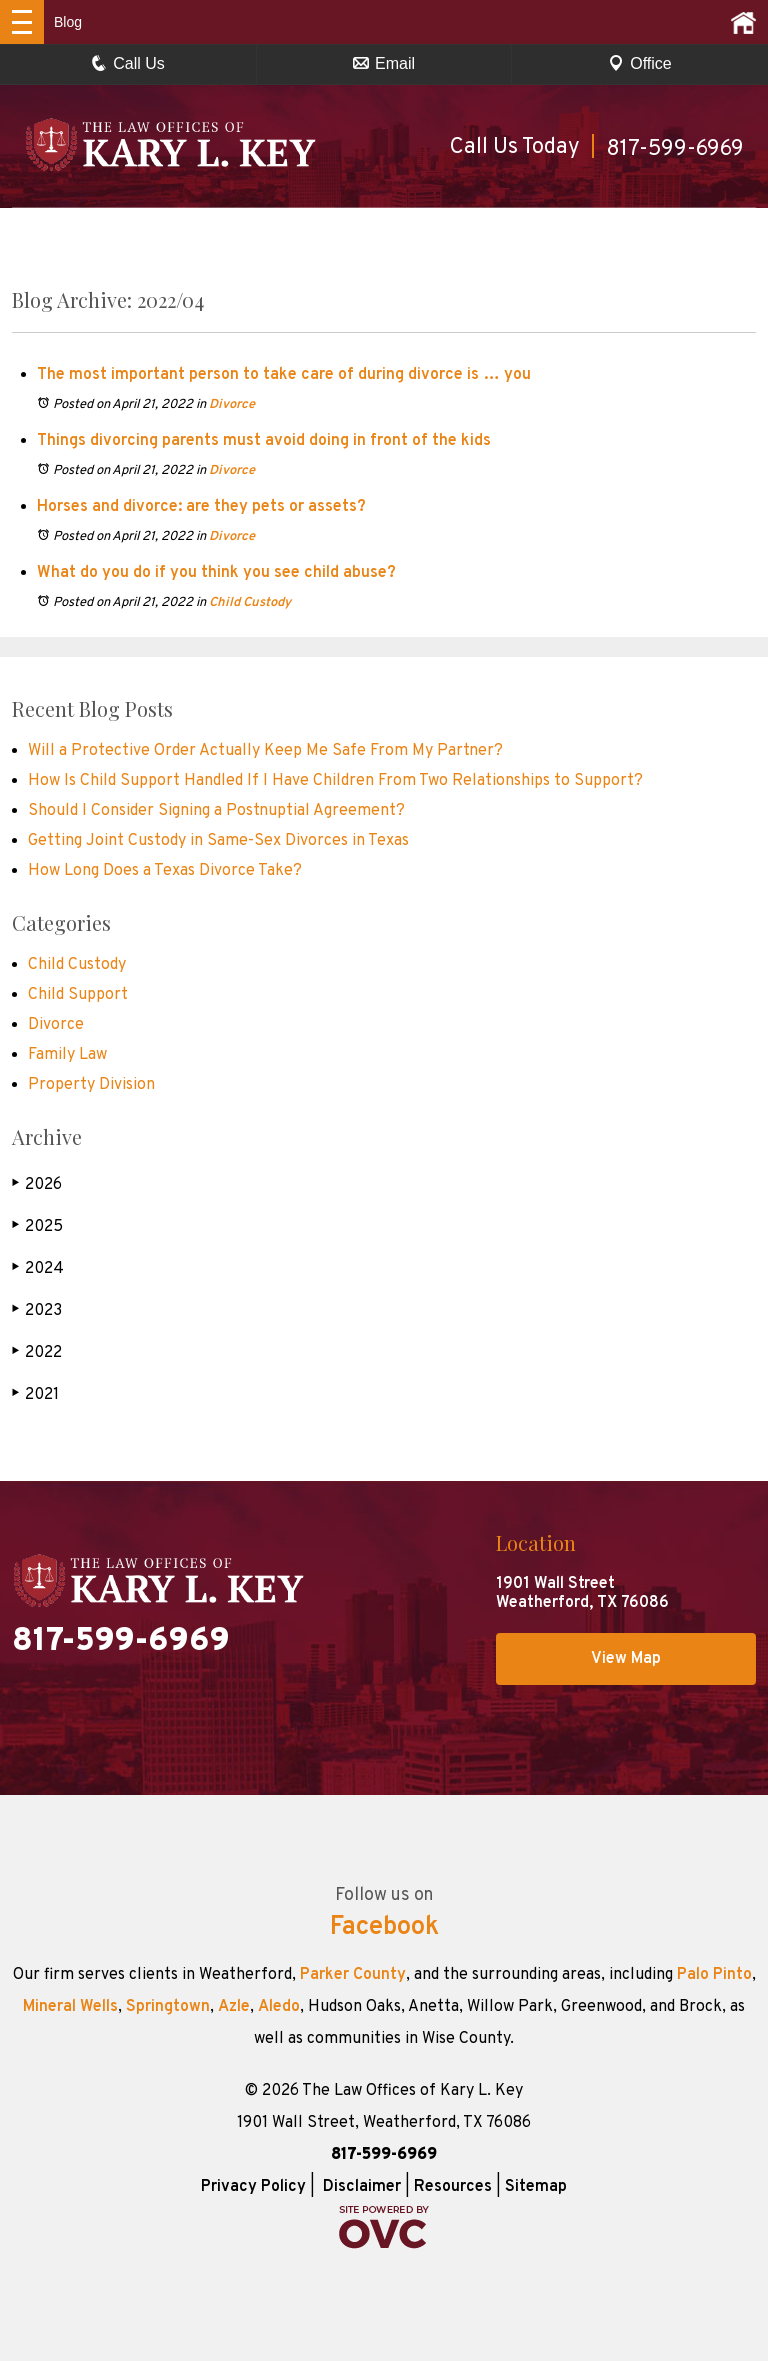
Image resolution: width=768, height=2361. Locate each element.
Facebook (384, 1928)
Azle (234, 2007)
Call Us (128, 63)
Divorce (232, 405)
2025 (37, 1226)
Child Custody (250, 603)
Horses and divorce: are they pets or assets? (201, 507)
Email (384, 63)
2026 (37, 1184)
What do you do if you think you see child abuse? (216, 573)
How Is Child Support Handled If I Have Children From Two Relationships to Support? (335, 781)
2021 (35, 1394)
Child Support (78, 995)
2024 (38, 1268)
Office (640, 63)
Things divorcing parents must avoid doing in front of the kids (264, 441)
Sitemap (536, 2187)
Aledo (279, 2007)
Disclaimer (362, 2187)
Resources (453, 2187)
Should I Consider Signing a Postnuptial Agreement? (216, 811)
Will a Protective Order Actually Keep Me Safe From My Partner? (265, 751)
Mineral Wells (70, 2007)
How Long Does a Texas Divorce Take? (165, 871)
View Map (626, 1659)
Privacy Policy (253, 2187)
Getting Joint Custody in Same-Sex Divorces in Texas (218, 841)
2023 (37, 1310)
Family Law (67, 1055)
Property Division (91, 1085)
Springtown (168, 2007)
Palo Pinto (714, 1975)
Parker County (353, 1975)
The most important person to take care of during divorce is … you (284, 375)
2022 (37, 1352)
